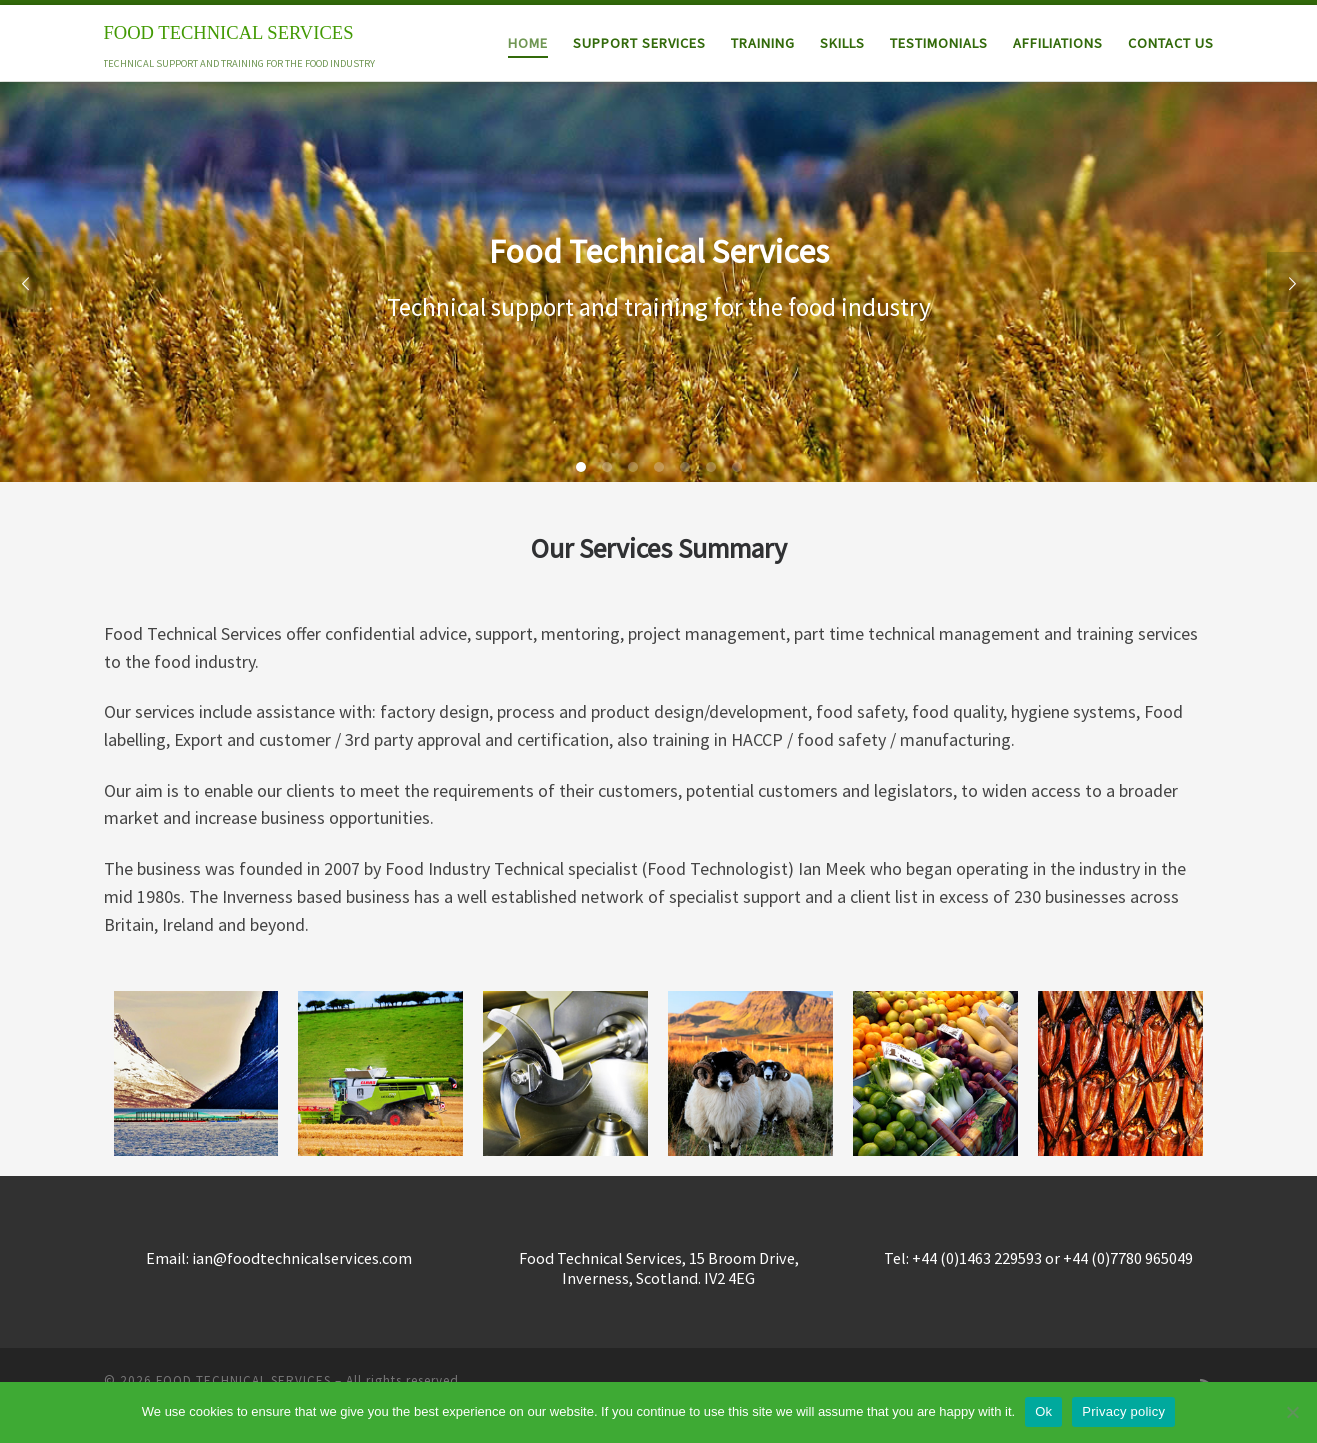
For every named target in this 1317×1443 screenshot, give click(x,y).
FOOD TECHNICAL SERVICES (243, 1380)
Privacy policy (1123, 1411)
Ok (1043, 1411)
